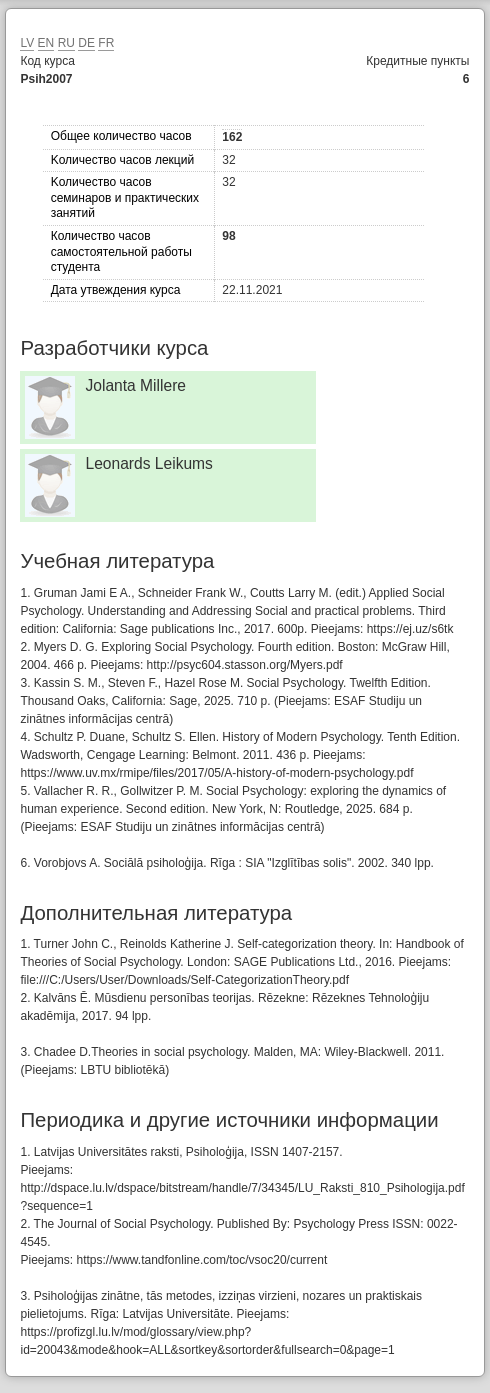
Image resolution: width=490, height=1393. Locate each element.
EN (46, 43)
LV (27, 43)
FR (106, 43)
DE (86, 43)
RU (66, 43)
